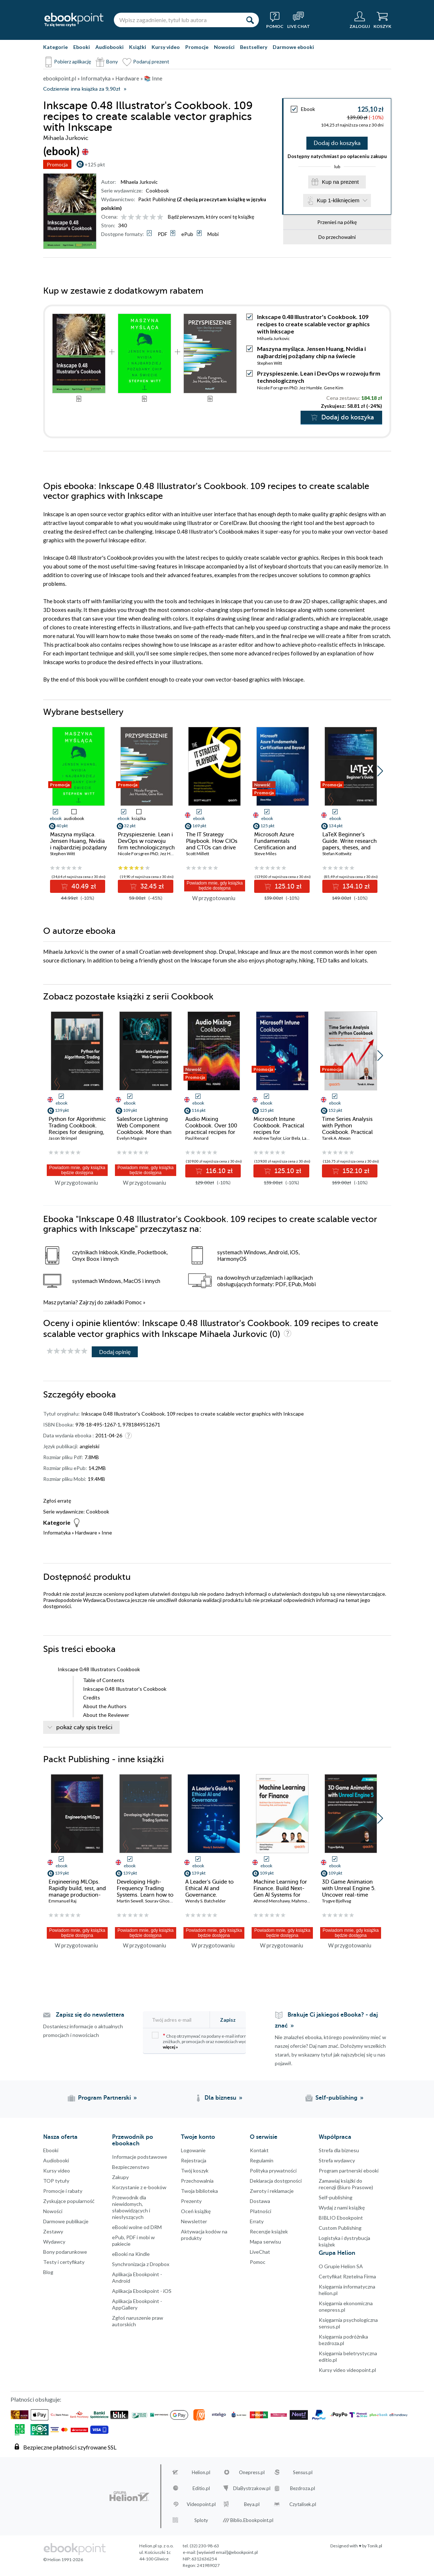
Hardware (86, 1532)
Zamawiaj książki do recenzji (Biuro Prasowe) (346, 2184)
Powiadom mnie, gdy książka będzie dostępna (215, 886)
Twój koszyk (194, 2170)
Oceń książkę (196, 2211)
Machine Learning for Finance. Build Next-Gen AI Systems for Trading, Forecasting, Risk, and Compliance (280, 1895)
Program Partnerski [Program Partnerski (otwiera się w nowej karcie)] (104, 2098)
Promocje (196, 47)
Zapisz (228, 2020)
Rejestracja (193, 2160)
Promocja (57, 164)
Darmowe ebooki (293, 47)
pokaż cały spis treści (84, 1727)
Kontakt (259, 2150)
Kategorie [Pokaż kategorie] (55, 47)
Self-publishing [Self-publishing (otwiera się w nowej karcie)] (336, 2098)
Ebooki (81, 47)
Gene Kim (333, 387)
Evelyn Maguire (132, 1138)
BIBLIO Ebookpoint (341, 2218)
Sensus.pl (303, 2472)
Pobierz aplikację (72, 61)
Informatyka (57, 1532)
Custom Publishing (340, 2228)
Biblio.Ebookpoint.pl (251, 2520)
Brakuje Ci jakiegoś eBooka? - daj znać (326, 2020)
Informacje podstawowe (139, 2157)
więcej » (170, 2047)
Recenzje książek (269, 2231)
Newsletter (194, 2221)
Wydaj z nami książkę (342, 2207)
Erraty (257, 2221)
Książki (137, 47)
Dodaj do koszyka (337, 143)
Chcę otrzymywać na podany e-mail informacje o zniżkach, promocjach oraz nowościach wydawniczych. (210, 2041)
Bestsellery (253, 47)
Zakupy (120, 2177)
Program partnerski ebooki (349, 2170)
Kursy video (166, 47)
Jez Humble (310, 387)
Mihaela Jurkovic (139, 182)
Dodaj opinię (115, 1351)
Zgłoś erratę (57, 1501)
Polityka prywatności (273, 2170)
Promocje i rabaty (62, 2191)
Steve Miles (265, 853)
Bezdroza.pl (302, 2488)
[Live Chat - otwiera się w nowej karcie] (298, 20)
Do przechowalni (337, 237)
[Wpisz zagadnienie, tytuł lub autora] (177, 20)
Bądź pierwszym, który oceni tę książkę (211, 217)
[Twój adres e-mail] (180, 2020)
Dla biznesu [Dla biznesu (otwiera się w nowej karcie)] (220, 2098)
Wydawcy (54, 2242)
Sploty (201, 2520)
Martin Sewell (130, 1901)
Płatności (260, 2211)
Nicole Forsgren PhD (277, 387)
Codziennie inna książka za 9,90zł (81, 89)
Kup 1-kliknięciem (338, 201)
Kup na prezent (340, 182)
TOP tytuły (56, 2181)
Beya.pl (252, 2504)
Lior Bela (291, 1138)
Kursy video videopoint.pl (347, 2370)
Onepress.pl (252, 2472)
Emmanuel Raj (63, 1901)
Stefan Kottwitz (337, 853)
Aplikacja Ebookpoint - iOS (141, 2291)
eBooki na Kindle (131, 2254)
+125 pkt (94, 164)
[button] (380, 771)
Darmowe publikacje (65, 2221)
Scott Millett (197, 853)
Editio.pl (201, 2488)
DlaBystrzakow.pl (251, 2488)
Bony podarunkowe (65, 2252)
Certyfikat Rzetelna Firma (347, 2276)
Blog (48, 2272)
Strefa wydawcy (337, 2160)
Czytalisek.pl (302, 2504)
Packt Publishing (157, 199)
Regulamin (261, 2160)
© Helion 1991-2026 (63, 2559)
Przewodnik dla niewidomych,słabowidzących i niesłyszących (131, 2207)
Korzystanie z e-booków (139, 2187)
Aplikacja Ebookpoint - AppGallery (137, 2304)
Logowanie (193, 2150)
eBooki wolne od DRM (137, 2227)
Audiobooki (109, 47)
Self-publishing (335, 2197)
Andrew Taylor (267, 1138)
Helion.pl (201, 2472)
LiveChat (260, 2252)
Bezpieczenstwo (130, 2167)
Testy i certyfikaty (63, 2262)
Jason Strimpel (63, 1138)
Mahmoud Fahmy (309, 1901)
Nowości (224, 47)
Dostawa (260, 2201)
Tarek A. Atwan (336, 1138)
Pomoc (133, 1302)
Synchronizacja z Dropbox (140, 2264)
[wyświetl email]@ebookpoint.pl (227, 2552)
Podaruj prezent (151, 61)
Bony (112, 61)
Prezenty (191, 2201)
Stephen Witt (269, 363)
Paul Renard (196, 1138)
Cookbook (157, 190)
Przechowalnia (197, 2181)
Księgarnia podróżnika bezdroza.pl (343, 2339)
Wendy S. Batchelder (205, 1901)
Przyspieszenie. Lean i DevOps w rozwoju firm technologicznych (146, 841)
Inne (107, 1532)
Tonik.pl (374, 2545)
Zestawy (53, 2231)
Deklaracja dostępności (276, 2181)
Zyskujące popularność (69, 2201)
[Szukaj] (250, 20)
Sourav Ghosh (158, 1901)
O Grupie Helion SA (341, 2266)
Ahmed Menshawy (271, 1901)
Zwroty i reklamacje (272, 2191)
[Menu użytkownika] (360, 20)
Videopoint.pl (201, 2504)
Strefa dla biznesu (339, 2150)
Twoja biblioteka (199, 2191)
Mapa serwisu (265, 2242)
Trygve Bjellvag (336, 1901)
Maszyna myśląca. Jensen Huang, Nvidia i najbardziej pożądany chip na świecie (311, 352)
